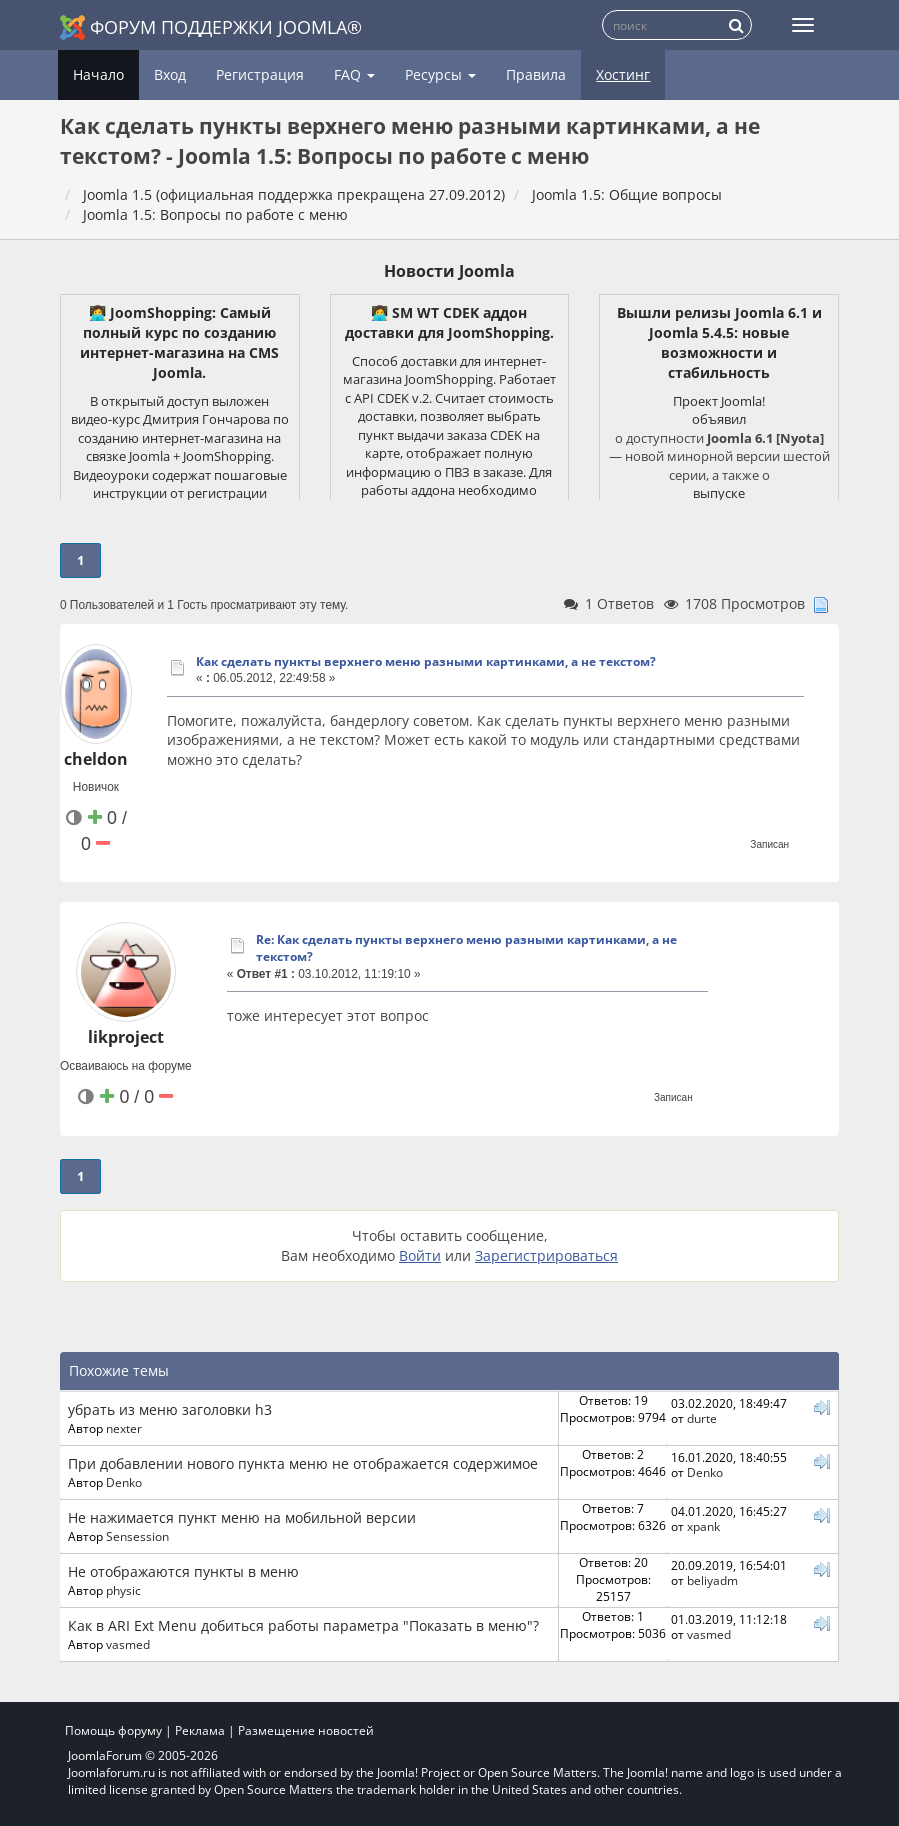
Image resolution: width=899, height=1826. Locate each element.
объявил (719, 419)
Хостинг (623, 74)
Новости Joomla (449, 271)
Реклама (200, 1730)
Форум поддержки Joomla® (211, 27)
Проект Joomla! (719, 401)
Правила (536, 74)
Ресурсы (440, 74)
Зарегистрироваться (546, 1255)
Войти (420, 1255)
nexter (124, 1428)
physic (123, 1590)
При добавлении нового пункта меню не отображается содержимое (303, 1463)
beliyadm (712, 1580)
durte (702, 1418)
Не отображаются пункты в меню (183, 1571)
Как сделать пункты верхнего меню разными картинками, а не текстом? (426, 661)
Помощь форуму (113, 1730)
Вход (170, 74)
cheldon (96, 759)
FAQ (354, 74)
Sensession (137, 1536)
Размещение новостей (306, 1730)
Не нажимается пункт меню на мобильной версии (242, 1517)
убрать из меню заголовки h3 (170, 1409)
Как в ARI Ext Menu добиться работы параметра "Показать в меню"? (303, 1625)
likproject (126, 1037)
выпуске (719, 493)
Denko (124, 1482)
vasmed (128, 1644)
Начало (98, 74)
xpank (703, 1526)
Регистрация (260, 74)
